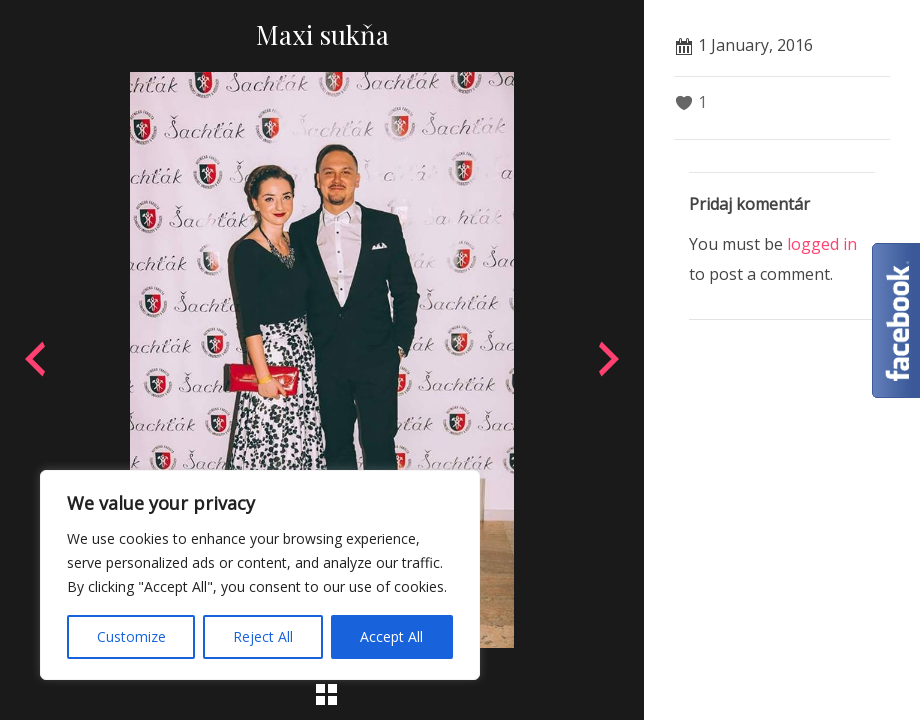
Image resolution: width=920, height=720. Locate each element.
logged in (822, 244)
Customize (131, 636)
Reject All (263, 636)
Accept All (391, 636)
